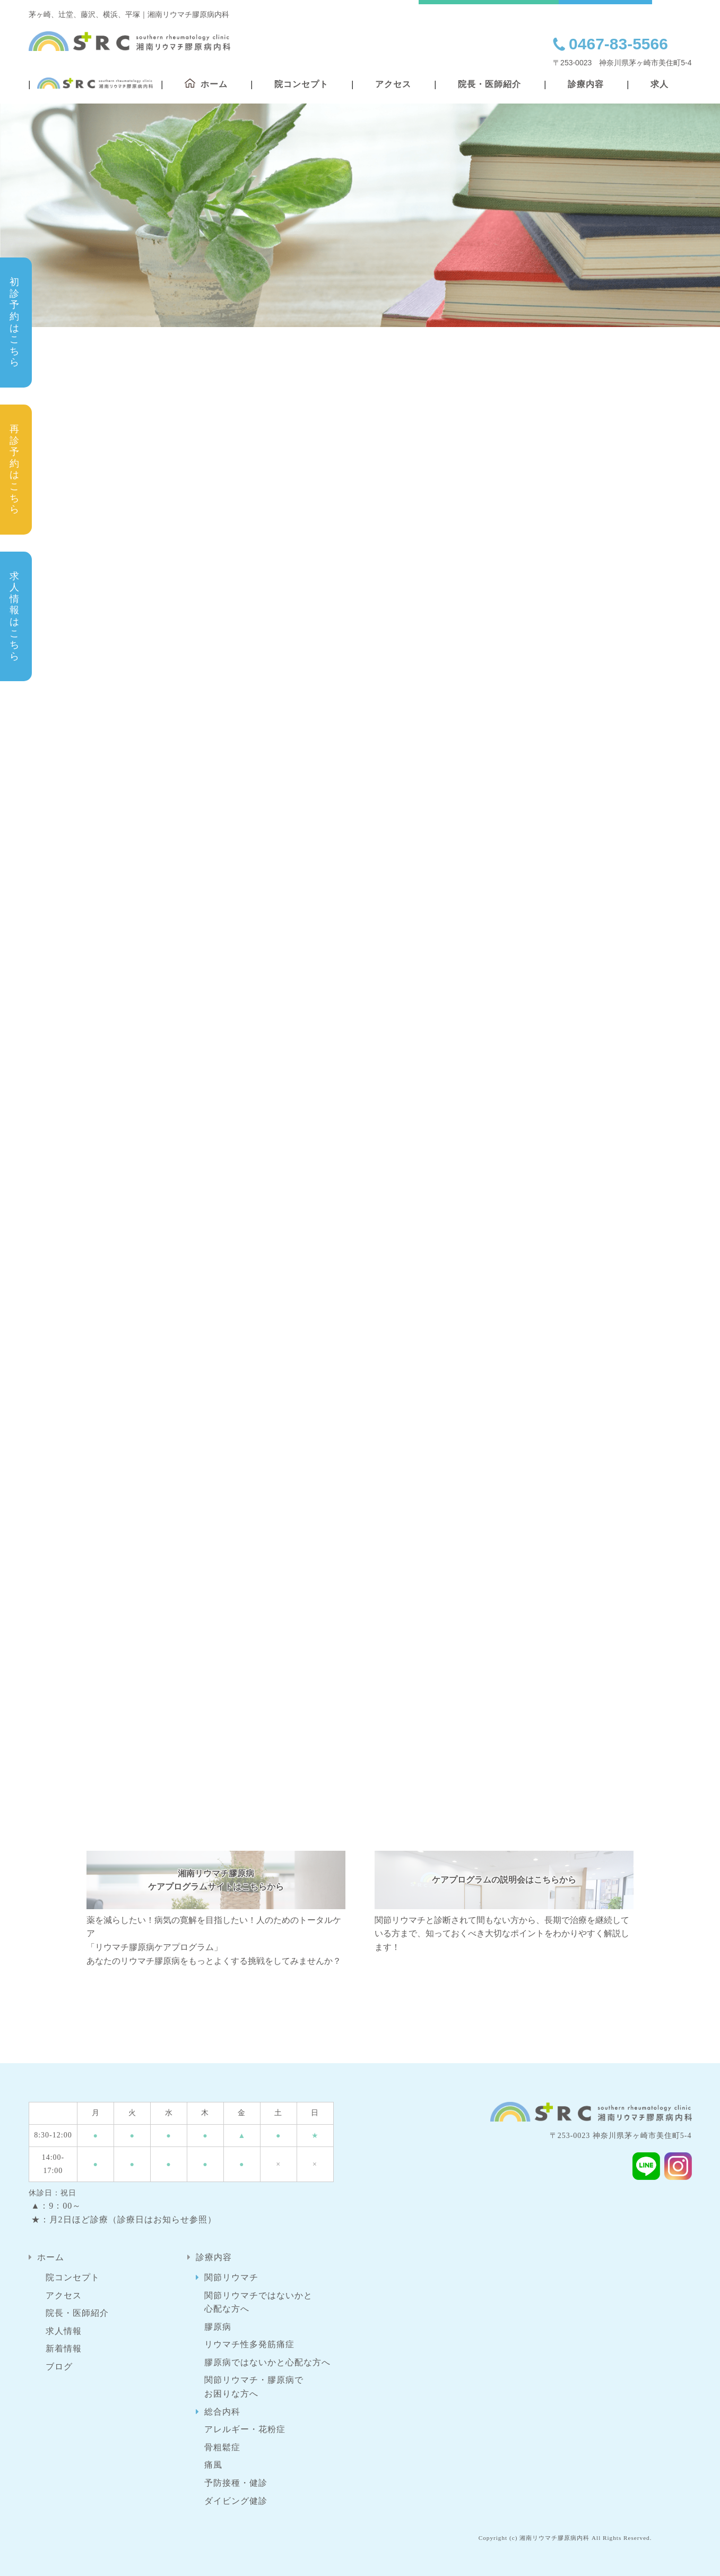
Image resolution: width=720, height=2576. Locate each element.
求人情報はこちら (15, 616)
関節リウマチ (231, 2277)
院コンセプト (301, 84)
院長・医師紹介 (489, 84)
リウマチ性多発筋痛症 (249, 2344)
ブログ (59, 2366)
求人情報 (64, 2330)
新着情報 (64, 2348)
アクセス (393, 84)
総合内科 (222, 2411)
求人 (659, 84)
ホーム (50, 2257)
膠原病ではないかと (267, 2362)
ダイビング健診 (235, 2500)
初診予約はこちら (15, 322)
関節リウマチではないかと (258, 2303)
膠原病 (217, 2326)
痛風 (213, 2464)
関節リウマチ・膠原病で (253, 2387)
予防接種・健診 (235, 2482)
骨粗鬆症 (222, 2447)
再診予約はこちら (15, 469)
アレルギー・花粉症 (244, 2429)
